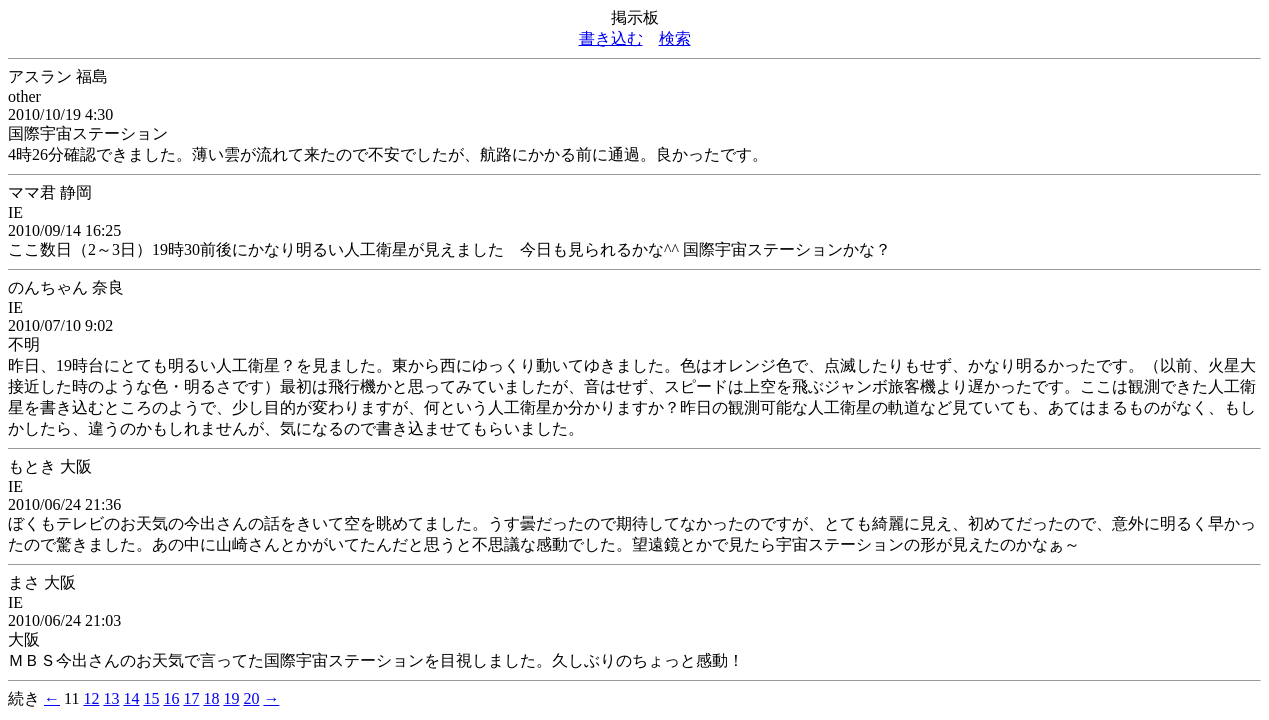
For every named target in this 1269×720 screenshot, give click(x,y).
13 (111, 698)
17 (191, 698)
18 (211, 698)
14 (131, 698)
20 (251, 698)
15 (151, 698)
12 (91, 698)
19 (231, 698)
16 (171, 698)
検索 (675, 38)
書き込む (611, 38)
